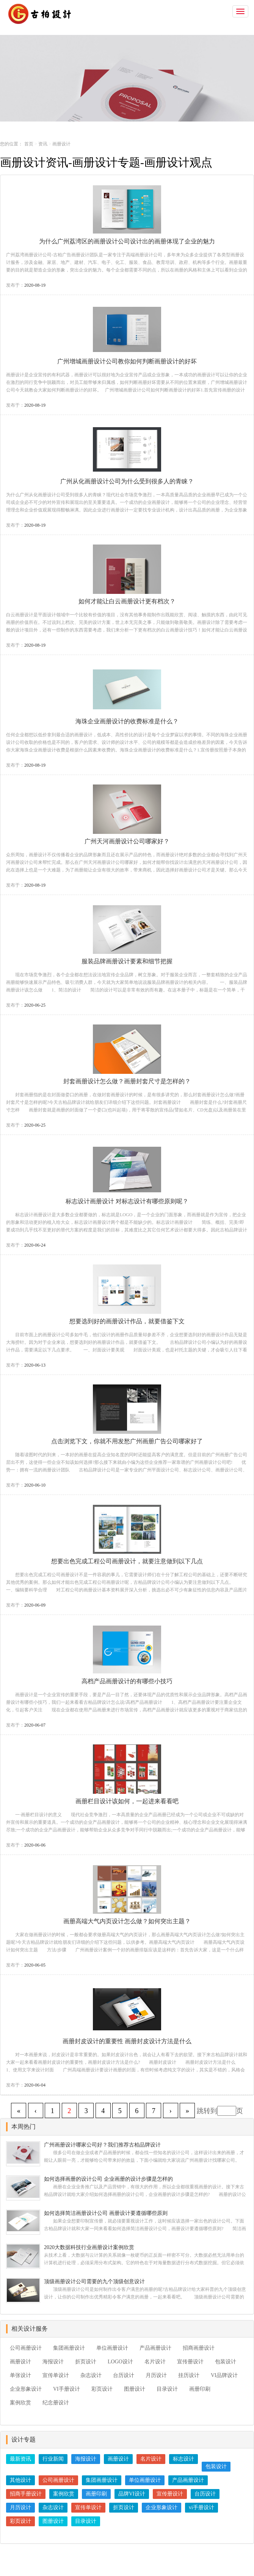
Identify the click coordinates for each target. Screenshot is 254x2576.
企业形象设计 (26, 2389)
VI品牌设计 (224, 2375)
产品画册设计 (155, 2348)
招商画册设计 (199, 2348)
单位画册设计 (112, 2348)
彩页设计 (102, 2389)
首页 (28, 144)
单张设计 (20, 2375)
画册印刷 (199, 2389)
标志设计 (183, 2459)
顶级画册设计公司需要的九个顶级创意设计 (94, 2281)
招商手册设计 (26, 2494)
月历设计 (156, 2375)
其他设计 (20, 2480)
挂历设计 (188, 2375)
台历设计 (123, 2375)
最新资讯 (20, 2459)
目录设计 (167, 2389)
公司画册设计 (26, 2348)
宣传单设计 (55, 2375)
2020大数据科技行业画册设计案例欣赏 (89, 2247)
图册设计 (134, 2389)
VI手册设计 (66, 2389)
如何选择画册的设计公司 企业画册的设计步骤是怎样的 (108, 2179)
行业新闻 (53, 2459)
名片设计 (155, 2361)
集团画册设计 (69, 2348)
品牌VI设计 (131, 2494)
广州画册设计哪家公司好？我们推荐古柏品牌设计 (102, 2145)
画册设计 (20, 2361)
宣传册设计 (190, 2361)
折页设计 (85, 2361)
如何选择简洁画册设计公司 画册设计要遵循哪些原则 (106, 2213)
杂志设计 (91, 2375)
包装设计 (225, 2361)
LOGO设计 (120, 2361)
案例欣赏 (20, 2403)
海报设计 (53, 2361)
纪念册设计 (55, 2403)
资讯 (42, 144)
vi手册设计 (201, 2507)
